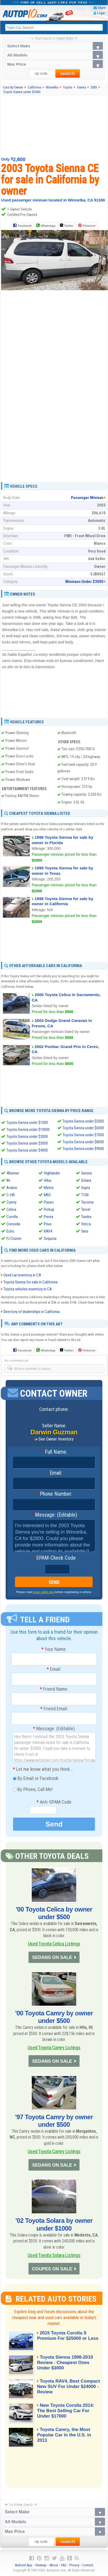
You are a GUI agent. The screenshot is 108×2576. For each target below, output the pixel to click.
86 (8, 1180)
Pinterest (89, 225)
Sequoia (50, 1238)
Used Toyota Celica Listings (54, 1944)
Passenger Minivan (87, 497)
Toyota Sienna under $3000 (27, 1143)
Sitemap (40, 2565)
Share (102, 8)
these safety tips (43, 1592)
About (53, 2565)
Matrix (49, 1187)
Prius (48, 1224)
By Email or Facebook (35, 1778)
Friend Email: (54, 1708)
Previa (48, 1216)
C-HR (10, 1195)
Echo (10, 1231)
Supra (85, 1187)
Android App (23, 2565)
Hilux (48, 1180)
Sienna (86, 1173)
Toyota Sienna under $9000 (83, 1149)
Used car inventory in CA (22, 1275)
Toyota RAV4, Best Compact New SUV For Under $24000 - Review (61, 2387)
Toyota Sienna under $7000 (83, 1135)
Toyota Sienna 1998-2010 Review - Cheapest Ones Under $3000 (65, 2363)
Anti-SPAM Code (54, 1802)
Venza (86, 1224)
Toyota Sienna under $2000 (27, 1136)
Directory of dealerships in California (31, 1311)
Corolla (12, 1216)
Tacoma (87, 1202)
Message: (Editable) (54, 1515)
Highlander (52, 1173)
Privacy (74, 2565)
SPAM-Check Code (54, 1558)
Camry (11, 1202)
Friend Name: (54, 1689)
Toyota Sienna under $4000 (27, 1150)
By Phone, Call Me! (33, 1789)
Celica (11, 1209)
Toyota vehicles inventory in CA (27, 1289)
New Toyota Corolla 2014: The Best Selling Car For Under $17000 (66, 2411)
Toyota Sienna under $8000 (83, 1142)
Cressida (13, 1224)
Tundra (86, 1216)
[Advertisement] (54, 126)
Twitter (66, 225)
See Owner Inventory (56, 1439)
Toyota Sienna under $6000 (83, 1128)
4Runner (12, 1173)
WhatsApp (48, 225)
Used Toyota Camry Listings (54, 2047)
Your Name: (54, 1649)
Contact (87, 2565)
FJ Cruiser (13, 1238)
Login (101, 13)
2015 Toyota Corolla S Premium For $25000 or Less (68, 2336)
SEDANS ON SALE (52, 1957)
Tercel (85, 1209)
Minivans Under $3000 (84, 581)
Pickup (49, 1209)
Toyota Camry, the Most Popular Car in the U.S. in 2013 (64, 2435)
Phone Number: (54, 1494)
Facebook (24, 225)
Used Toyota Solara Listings (54, 2255)
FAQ (63, 2565)
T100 (85, 1195)
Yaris (84, 1231)
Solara (86, 1180)
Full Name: (54, 1452)
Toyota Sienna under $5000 (83, 1121)
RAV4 (48, 1231)
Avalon (11, 1187)
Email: (54, 1473)
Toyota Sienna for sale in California (30, 1282)
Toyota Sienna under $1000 (27, 1122)
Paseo (49, 1202)
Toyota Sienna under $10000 (28, 1129)
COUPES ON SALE (52, 2269)
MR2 (47, 1195)
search (67, 73)
